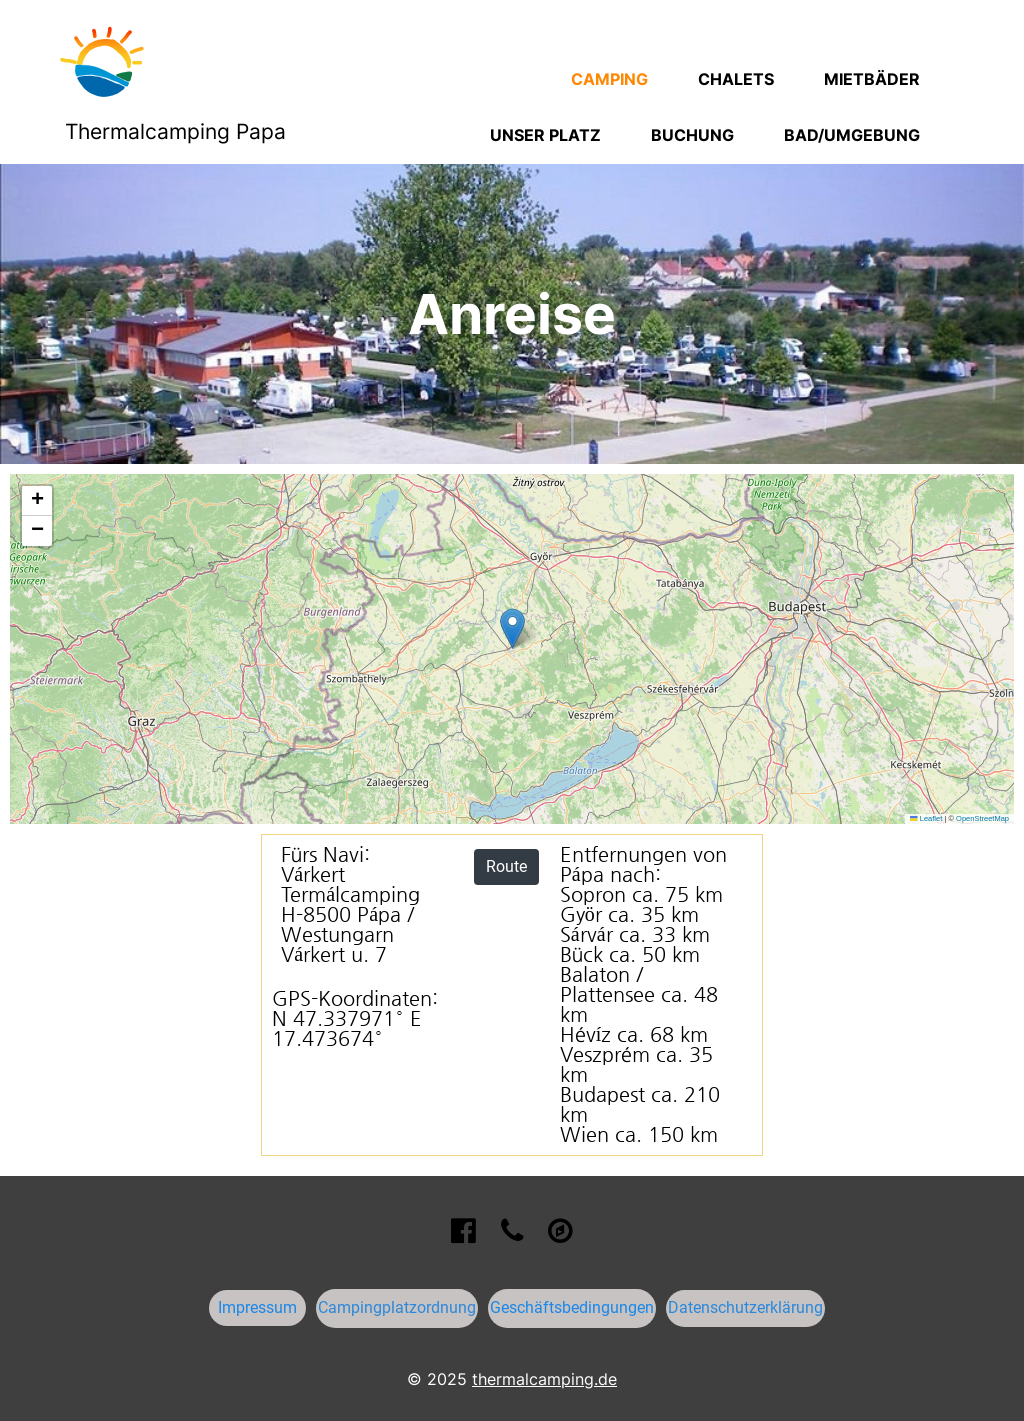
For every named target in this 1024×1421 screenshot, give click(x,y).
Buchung (692, 135)
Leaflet (926, 818)
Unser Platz (545, 135)
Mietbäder (872, 79)
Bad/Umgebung (852, 135)
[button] (512, 628)
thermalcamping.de (544, 1379)
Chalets (736, 79)
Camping (609, 79)
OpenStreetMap (982, 818)
